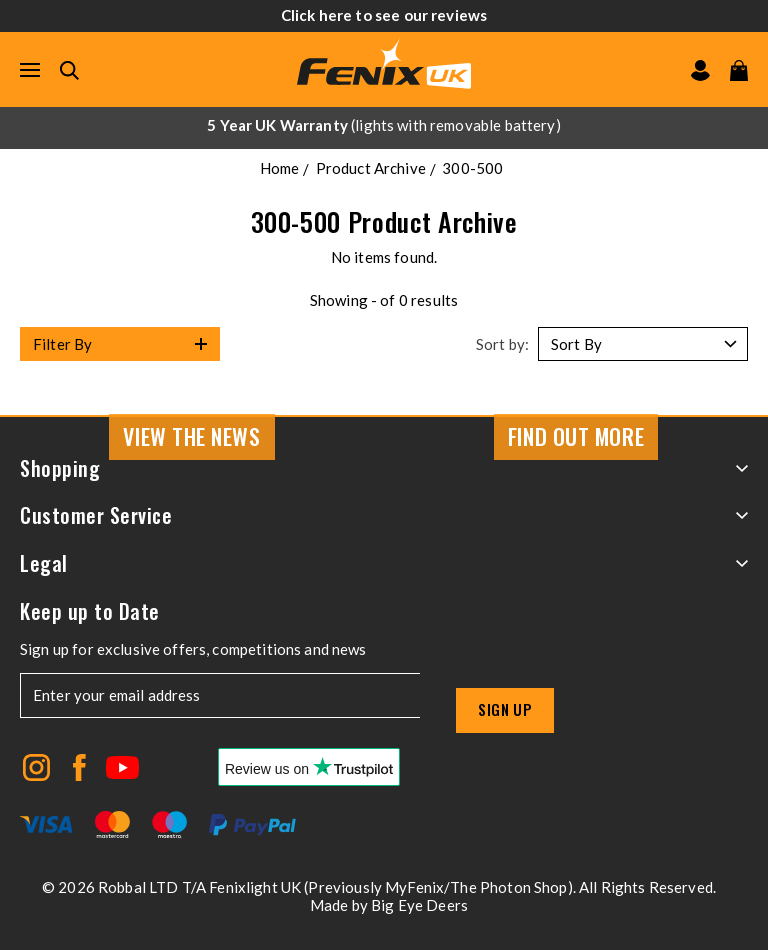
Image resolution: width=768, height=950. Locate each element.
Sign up (505, 709)
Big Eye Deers (419, 905)
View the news (191, 436)
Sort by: (502, 344)
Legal (384, 563)
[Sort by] (643, 344)
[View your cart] (739, 70)
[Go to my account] (700, 70)
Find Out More (576, 436)
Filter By (62, 344)
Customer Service (384, 515)
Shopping (384, 468)
